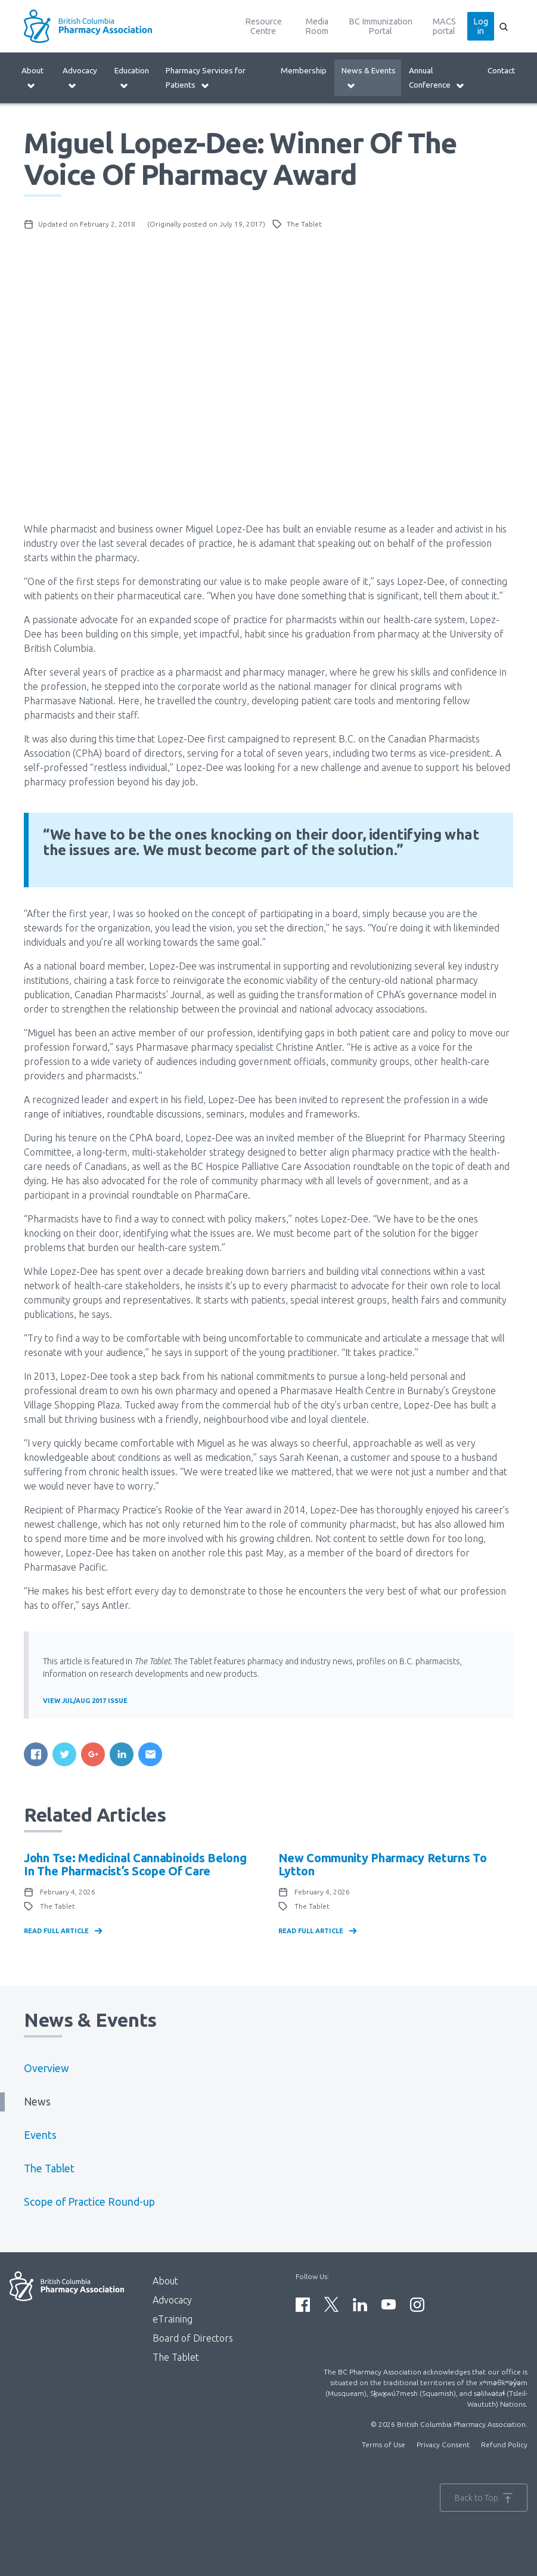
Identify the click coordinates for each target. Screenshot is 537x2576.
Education (131, 78)
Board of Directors (193, 2338)
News (37, 2101)
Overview (46, 2068)
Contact (501, 70)
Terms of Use (383, 2444)
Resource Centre (263, 26)
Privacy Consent (443, 2444)
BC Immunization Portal (380, 26)
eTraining (173, 2319)
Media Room (316, 26)
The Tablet (49, 2168)
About (32, 78)
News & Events (369, 78)
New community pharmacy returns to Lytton (382, 1864)
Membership (304, 70)
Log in (480, 26)
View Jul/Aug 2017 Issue (85, 1700)
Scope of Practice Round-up (89, 2201)
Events (40, 2135)
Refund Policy (504, 2444)
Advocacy (80, 78)
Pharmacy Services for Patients (206, 78)
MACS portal (444, 26)
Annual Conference (437, 78)
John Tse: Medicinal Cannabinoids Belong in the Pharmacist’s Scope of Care (135, 1864)
